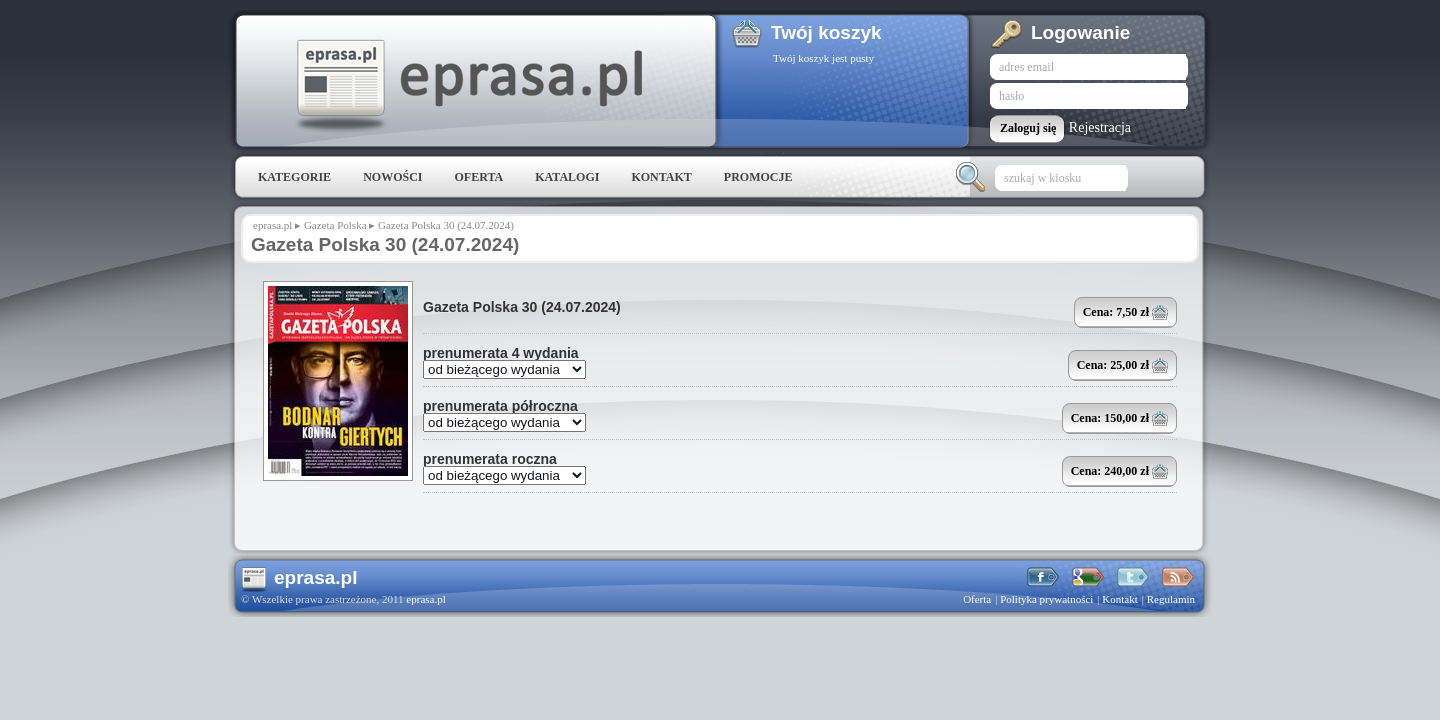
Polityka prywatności (1046, 599)
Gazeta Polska (335, 225)
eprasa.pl (468, 86)
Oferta (478, 177)
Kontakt (661, 177)
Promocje (758, 177)
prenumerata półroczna (500, 406)
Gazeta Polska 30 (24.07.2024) (522, 307)
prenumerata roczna (490, 459)
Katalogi (567, 177)
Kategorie (294, 177)
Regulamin (1171, 599)
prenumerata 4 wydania (501, 353)
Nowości (392, 177)
